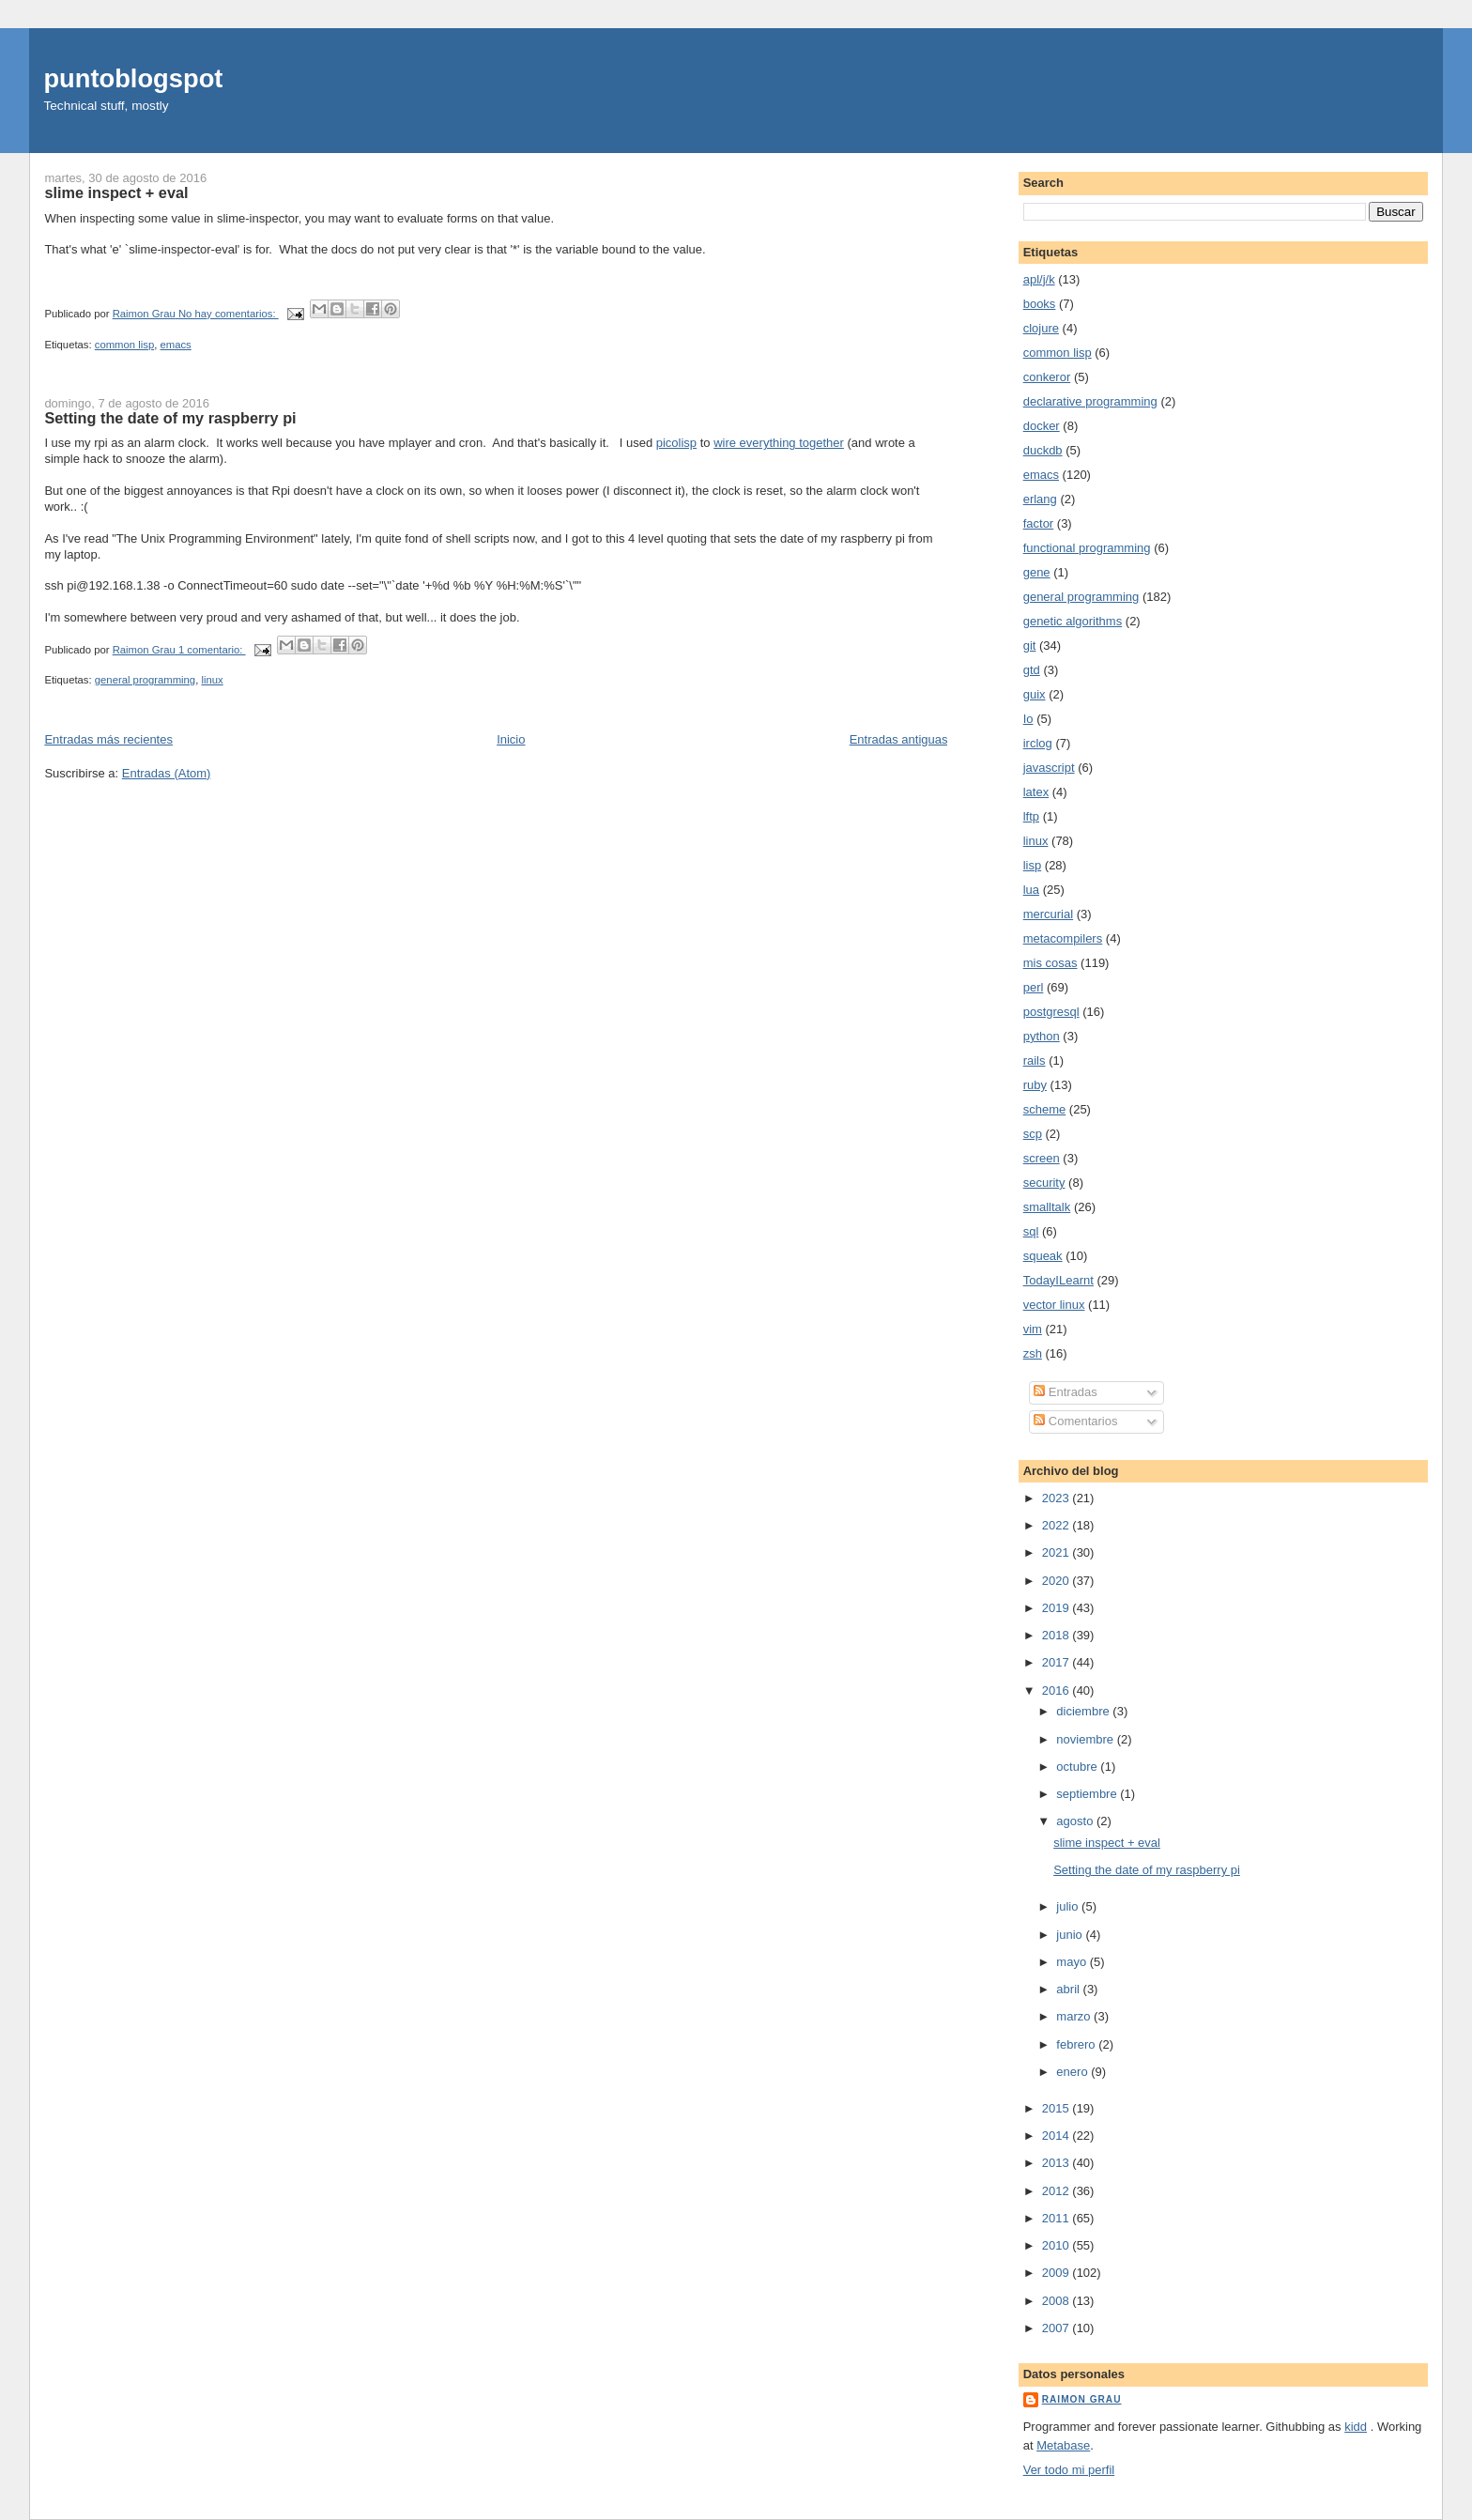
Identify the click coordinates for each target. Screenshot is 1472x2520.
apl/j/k (1039, 279)
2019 (1057, 1608)
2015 (1057, 2108)
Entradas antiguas (899, 739)
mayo (1072, 1962)
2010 (1057, 2245)
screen (1041, 1158)
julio (1068, 1906)
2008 (1057, 2301)
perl (1033, 987)
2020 (1057, 1581)
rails (1034, 1060)
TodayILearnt (1058, 1280)
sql (1031, 1231)
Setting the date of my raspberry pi (170, 417)
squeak (1043, 1256)
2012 (1057, 2191)
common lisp (124, 344)
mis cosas (1050, 963)
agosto (1076, 1821)
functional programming (1087, 548)
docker (1041, 426)
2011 (1057, 2218)
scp (1032, 1134)
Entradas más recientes (108, 739)
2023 (1057, 1498)
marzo (1075, 2016)
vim (1032, 1329)
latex (1036, 792)
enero (1073, 2072)
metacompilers (1063, 938)
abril (1069, 1989)
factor (1038, 523)
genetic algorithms (1073, 621)
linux (211, 679)
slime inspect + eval (116, 192)
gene (1036, 572)
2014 (1057, 2135)
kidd (1355, 2427)
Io (1028, 719)
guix (1034, 694)
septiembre (1088, 1794)
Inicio (511, 739)
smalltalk (1047, 1207)
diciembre (1084, 1711)
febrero (1077, 2044)
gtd (1031, 670)
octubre (1078, 1766)
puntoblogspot (132, 78)
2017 (1057, 1662)
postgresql (1051, 1012)
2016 (1057, 1690)
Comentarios (1075, 1421)
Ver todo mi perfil (1069, 2470)
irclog (1037, 743)
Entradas (1065, 1392)
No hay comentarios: (228, 313)
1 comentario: (212, 649)
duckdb (1043, 450)
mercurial (1048, 914)
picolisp (676, 443)
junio (1070, 1935)
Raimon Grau (1082, 2399)
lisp (1032, 865)
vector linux (1054, 1305)
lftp (1031, 816)
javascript (1049, 768)
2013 (1057, 2163)
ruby (1035, 1085)
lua (1031, 890)
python (1041, 1036)
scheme (1044, 1109)
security (1044, 1182)
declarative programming (1090, 401)
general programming (145, 679)
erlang (1040, 499)
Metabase (1063, 2445)
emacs (175, 344)
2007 (1057, 2328)
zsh (1032, 1353)
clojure (1041, 328)
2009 (1057, 2273)
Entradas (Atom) (166, 773)
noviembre (1086, 1739)
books (1039, 304)
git (1029, 645)
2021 (1057, 1552)
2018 (1057, 1635)
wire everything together (778, 443)
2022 (1057, 1525)
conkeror (1047, 377)
